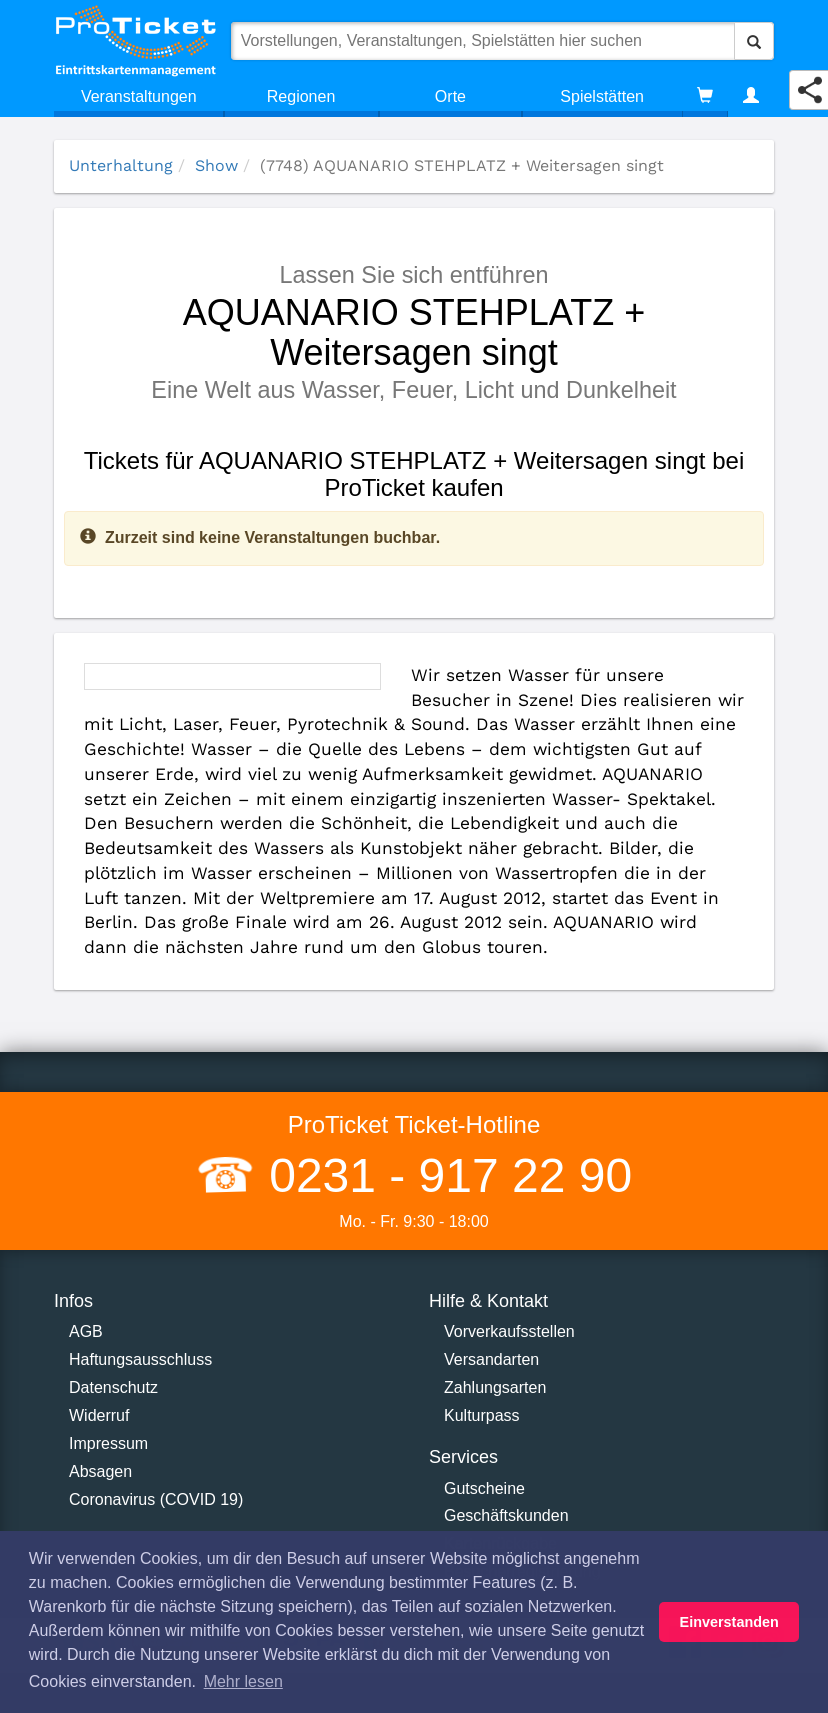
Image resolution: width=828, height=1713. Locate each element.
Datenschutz (113, 1387)
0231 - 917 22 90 (444, 1175)
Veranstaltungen (139, 96)
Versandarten (491, 1359)
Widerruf (99, 1415)
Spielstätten (602, 96)
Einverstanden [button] (729, 1622)
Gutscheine (484, 1488)
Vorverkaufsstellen (509, 1331)
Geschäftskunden (506, 1515)
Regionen (301, 96)
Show (216, 165)
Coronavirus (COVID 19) (156, 1499)
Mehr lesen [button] (243, 1681)
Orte (450, 96)
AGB (86, 1331)
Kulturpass (482, 1415)
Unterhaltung (121, 165)
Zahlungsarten (495, 1387)
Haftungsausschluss (140, 1359)
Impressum (108, 1443)
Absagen (100, 1471)
